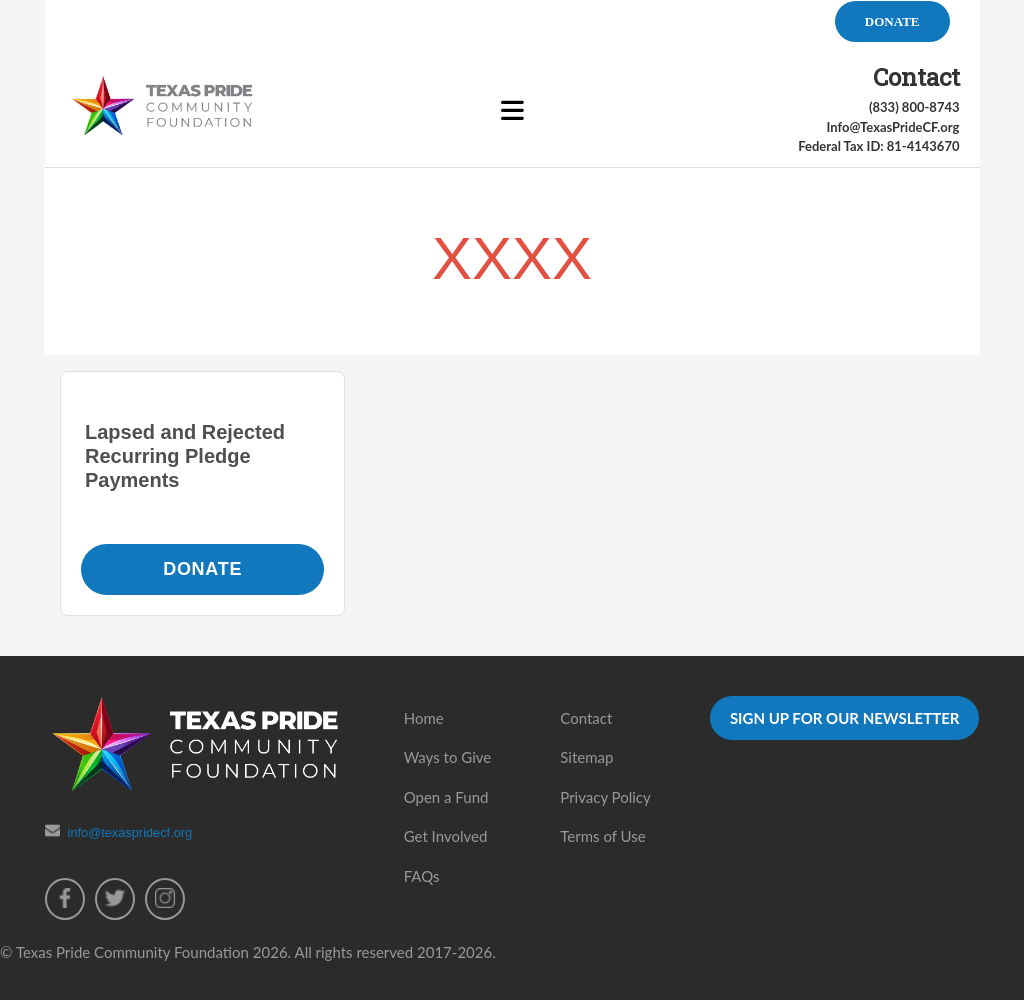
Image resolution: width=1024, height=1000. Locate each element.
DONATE (892, 21)
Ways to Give (448, 757)
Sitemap (586, 757)
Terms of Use (602, 836)
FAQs (422, 876)
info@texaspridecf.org (130, 832)
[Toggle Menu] (512, 112)
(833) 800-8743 (914, 107)
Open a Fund (446, 797)
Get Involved (446, 836)
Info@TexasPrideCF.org (892, 127)
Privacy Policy (605, 797)
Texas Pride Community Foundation (132, 952)
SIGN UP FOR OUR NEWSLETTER (845, 718)
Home (424, 718)
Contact (586, 718)
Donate (202, 569)
